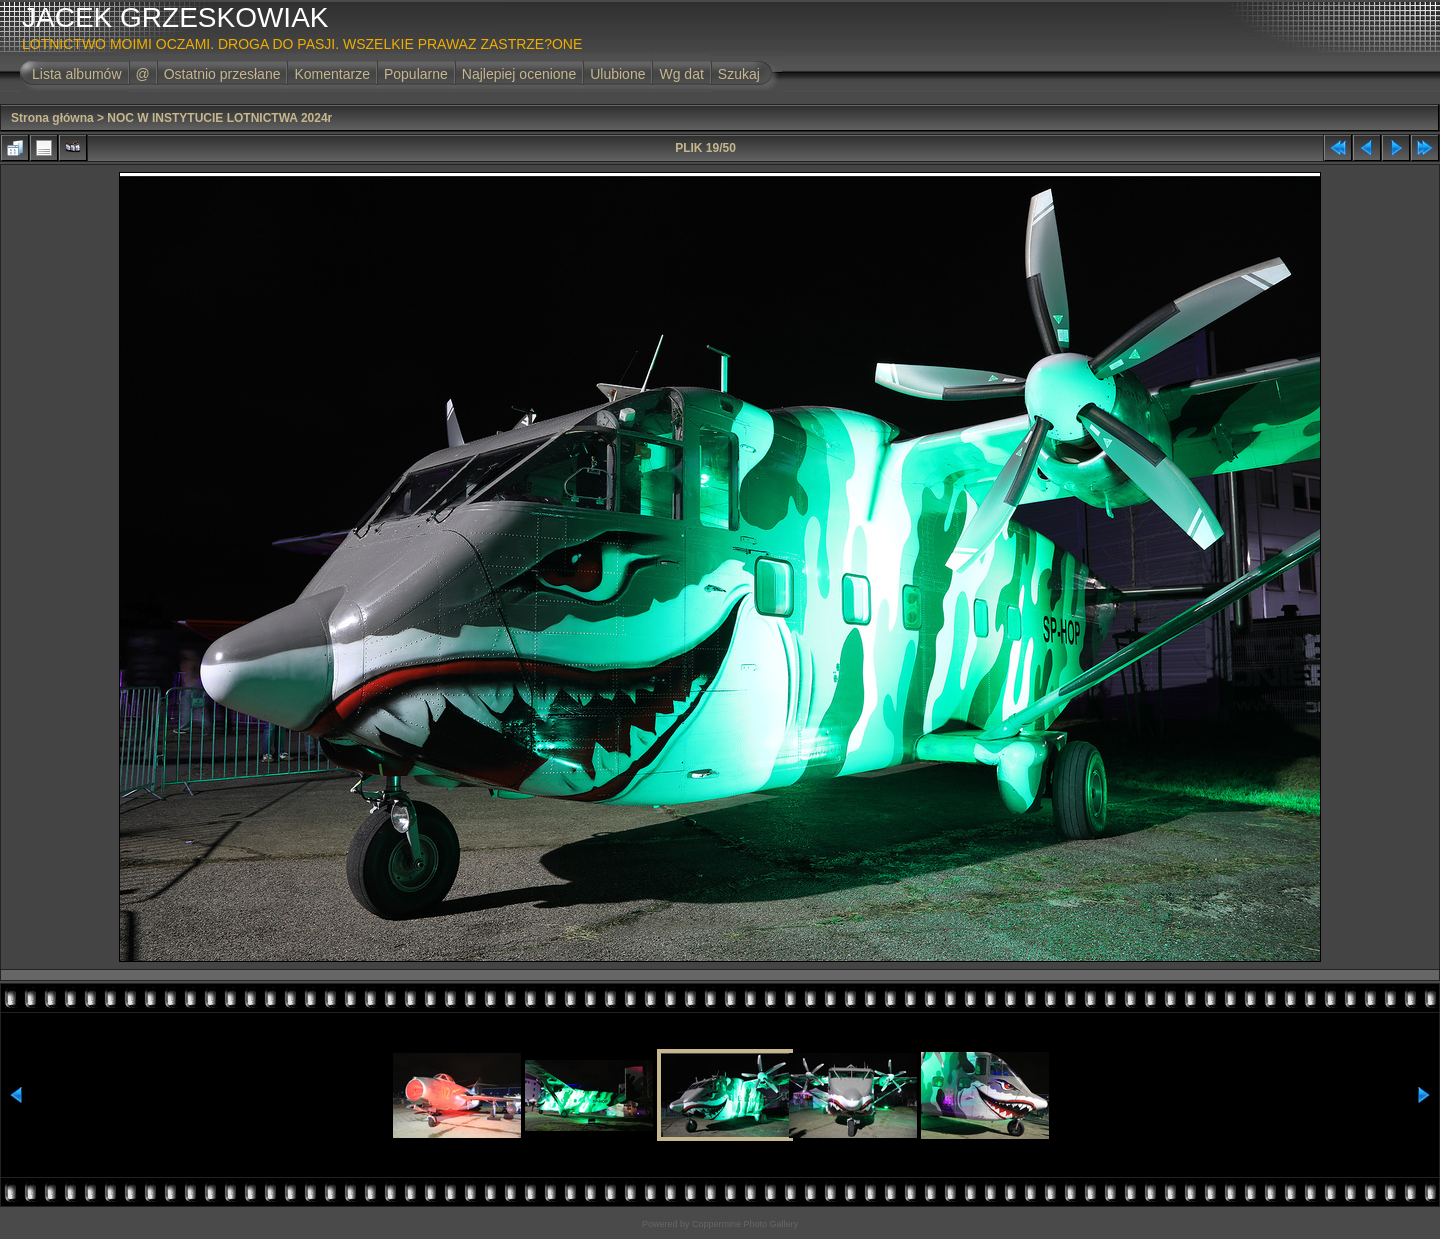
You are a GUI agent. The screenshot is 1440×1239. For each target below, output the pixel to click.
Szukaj (739, 74)
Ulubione (617, 74)
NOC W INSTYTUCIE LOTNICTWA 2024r (219, 118)
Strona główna (52, 118)
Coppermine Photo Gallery (745, 1224)
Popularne (416, 74)
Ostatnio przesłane (222, 74)
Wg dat (681, 74)
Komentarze (331, 74)
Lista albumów (77, 74)
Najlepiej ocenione (519, 74)
